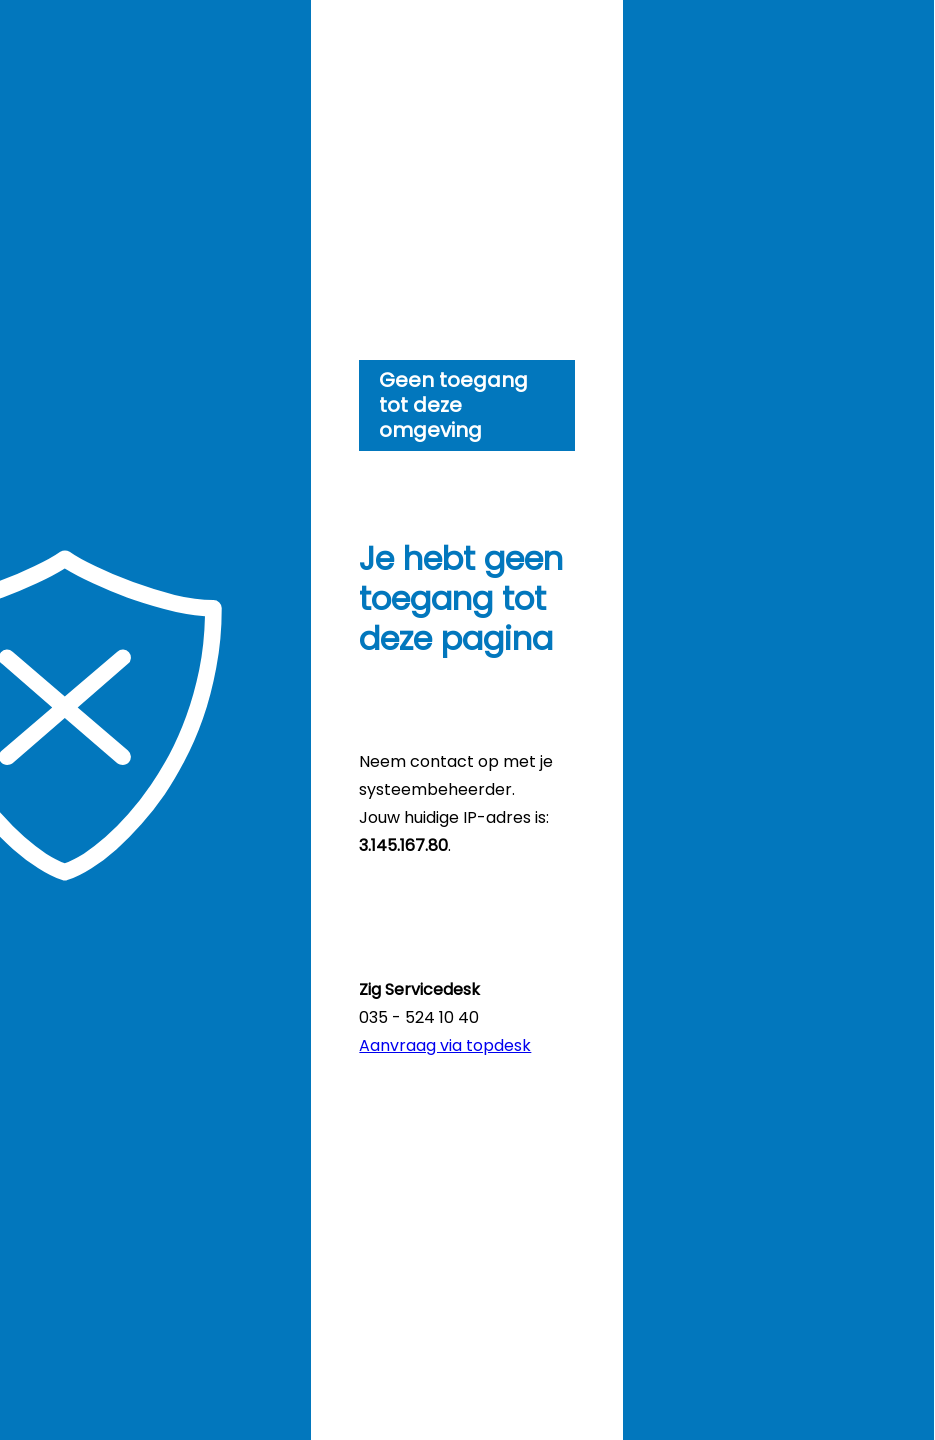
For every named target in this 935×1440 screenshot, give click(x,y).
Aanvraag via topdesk (445, 1045)
